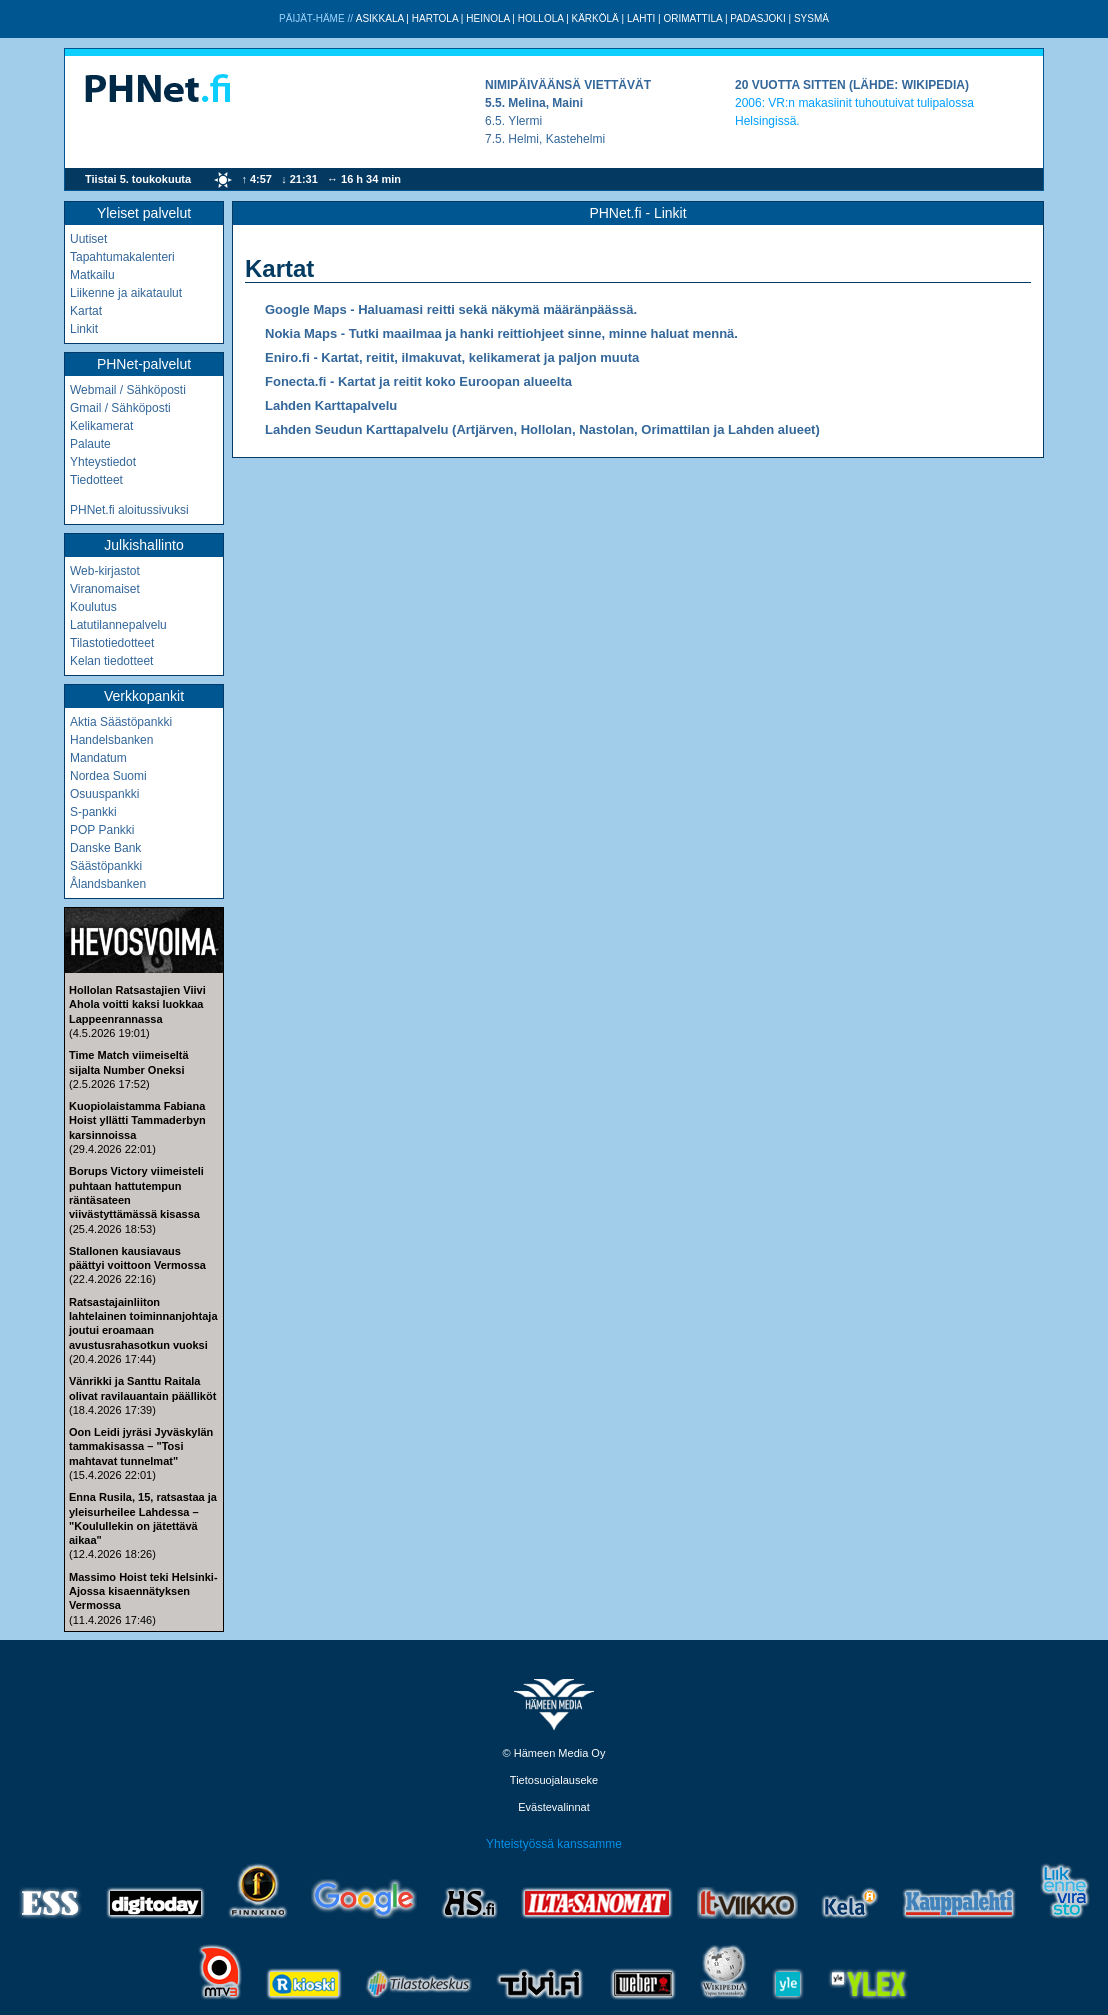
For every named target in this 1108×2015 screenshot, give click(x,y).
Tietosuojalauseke (554, 1780)
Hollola (541, 18)
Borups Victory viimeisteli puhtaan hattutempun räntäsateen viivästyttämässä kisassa (136, 1192)
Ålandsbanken (108, 884)
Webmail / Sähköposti (128, 390)
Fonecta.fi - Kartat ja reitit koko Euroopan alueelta (418, 381)
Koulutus (93, 607)
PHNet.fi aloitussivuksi (129, 510)
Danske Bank (105, 848)
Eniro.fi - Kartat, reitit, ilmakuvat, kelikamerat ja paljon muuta (452, 357)
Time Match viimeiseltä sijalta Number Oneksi (129, 1062)
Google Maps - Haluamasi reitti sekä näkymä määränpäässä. (451, 309)
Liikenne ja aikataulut (126, 293)
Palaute (90, 444)
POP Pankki (102, 830)
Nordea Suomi (108, 776)
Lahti (641, 18)
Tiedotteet (96, 480)
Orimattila (692, 18)
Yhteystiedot (103, 462)
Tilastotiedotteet (112, 643)
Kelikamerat (101, 426)
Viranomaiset (105, 589)
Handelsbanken (111, 740)
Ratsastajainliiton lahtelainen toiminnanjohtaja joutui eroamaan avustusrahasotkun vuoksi (143, 1323)
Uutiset (88, 239)
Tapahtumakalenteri (122, 257)
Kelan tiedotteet (111, 661)
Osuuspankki (104, 794)
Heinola (487, 18)
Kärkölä (595, 18)
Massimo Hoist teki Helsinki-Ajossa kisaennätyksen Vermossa (143, 1591)
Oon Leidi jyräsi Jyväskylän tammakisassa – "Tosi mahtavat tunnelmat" (141, 1446)
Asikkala (380, 18)
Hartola (435, 18)
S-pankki (93, 812)
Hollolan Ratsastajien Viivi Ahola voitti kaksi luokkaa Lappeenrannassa (137, 1004)
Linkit (84, 329)
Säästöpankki (106, 866)
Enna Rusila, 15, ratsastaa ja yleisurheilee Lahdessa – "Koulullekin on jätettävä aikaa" (143, 1518)
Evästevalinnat (554, 1807)
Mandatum (98, 758)
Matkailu (92, 275)
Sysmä (811, 18)
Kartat (86, 311)
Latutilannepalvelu (118, 625)
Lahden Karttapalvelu (331, 405)
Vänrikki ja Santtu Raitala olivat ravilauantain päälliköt (142, 1388)
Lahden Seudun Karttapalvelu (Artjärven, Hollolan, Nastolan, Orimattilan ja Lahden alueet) (542, 429)
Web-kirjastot (105, 571)
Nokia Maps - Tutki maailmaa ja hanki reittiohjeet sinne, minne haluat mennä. (501, 333)
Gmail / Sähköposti (120, 408)
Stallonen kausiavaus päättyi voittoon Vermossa (137, 1258)
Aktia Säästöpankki (121, 722)
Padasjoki (757, 18)
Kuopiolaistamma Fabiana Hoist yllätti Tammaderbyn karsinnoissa (137, 1120)
